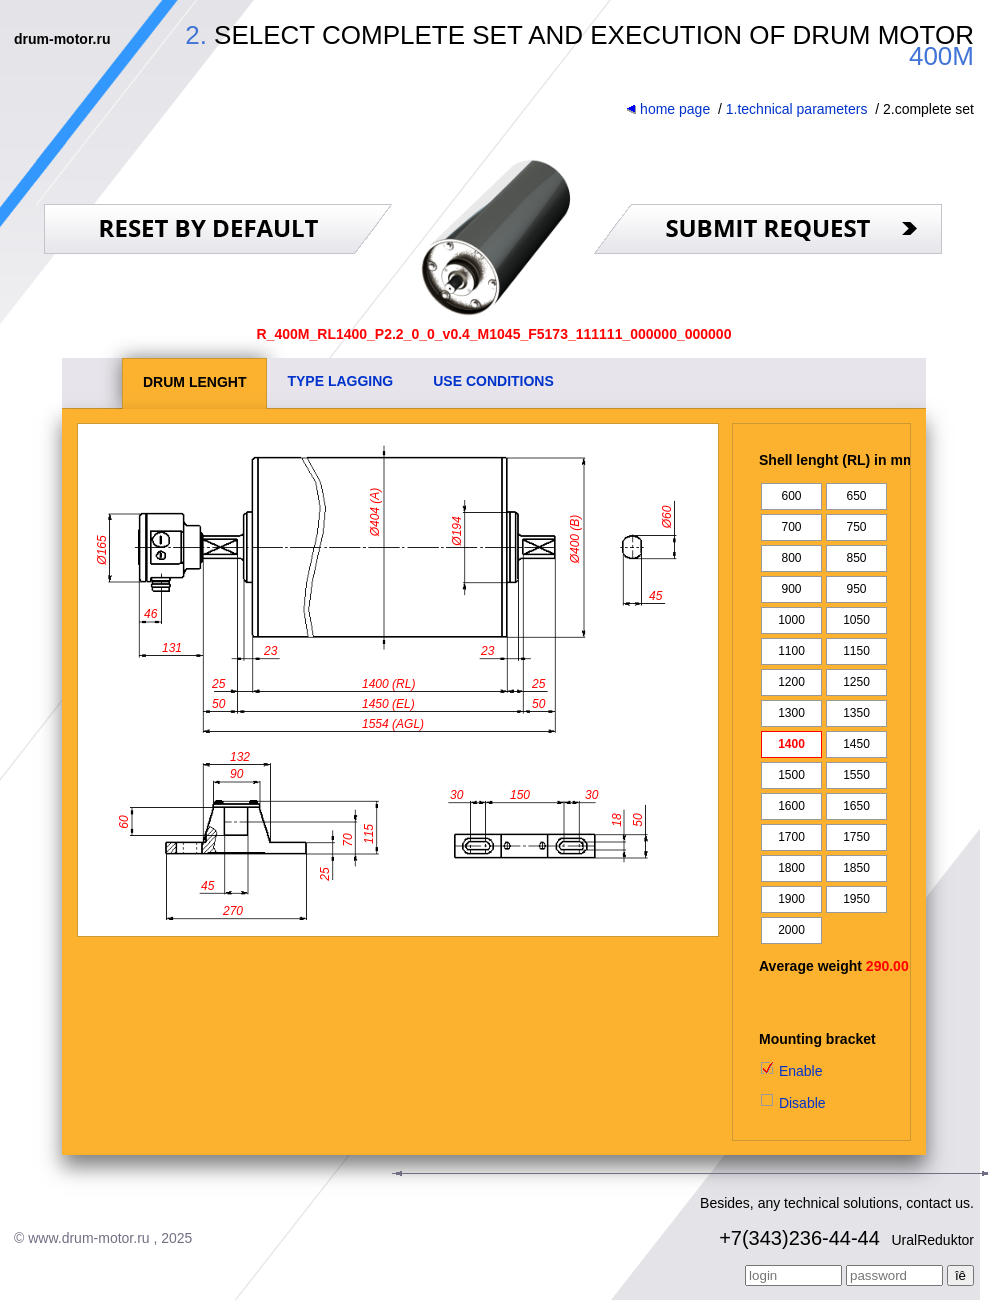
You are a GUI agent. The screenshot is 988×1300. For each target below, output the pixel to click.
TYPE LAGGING (340, 381)
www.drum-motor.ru (88, 1238)
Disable (792, 1103)
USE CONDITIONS (493, 381)
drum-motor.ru (62, 39)
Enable (790, 1071)
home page (668, 109)
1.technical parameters (797, 109)
